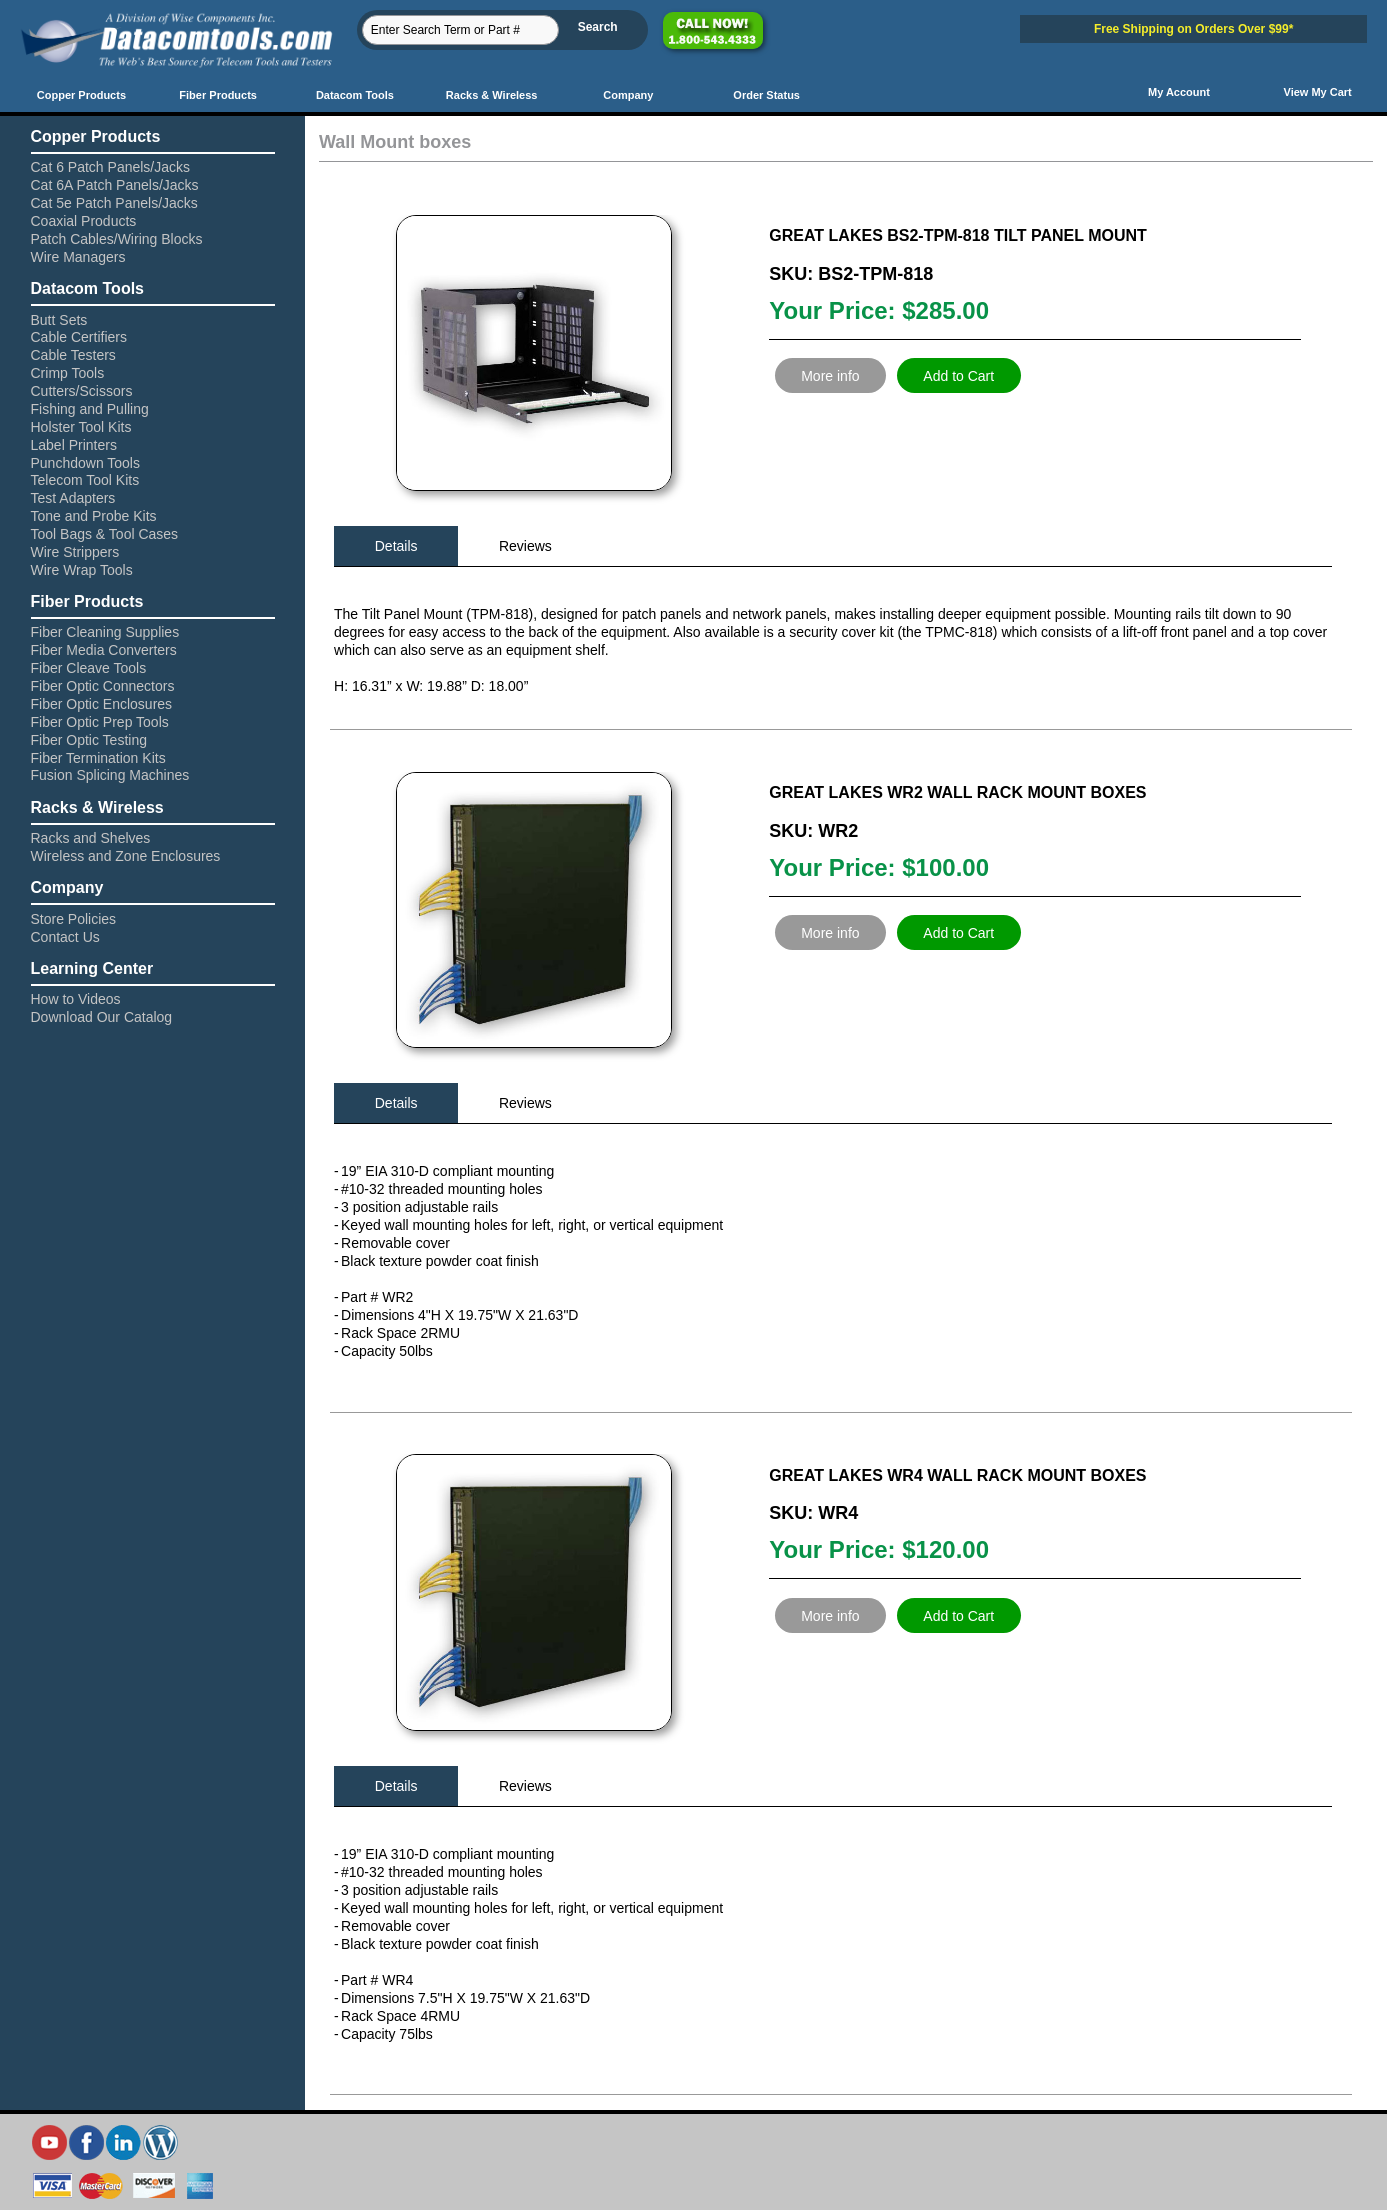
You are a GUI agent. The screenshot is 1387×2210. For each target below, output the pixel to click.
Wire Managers (78, 257)
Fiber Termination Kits (98, 758)
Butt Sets (59, 320)
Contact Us (65, 937)
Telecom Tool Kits (85, 480)
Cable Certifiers (79, 337)
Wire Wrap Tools (82, 570)
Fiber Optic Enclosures (102, 704)
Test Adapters (73, 498)
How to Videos (76, 999)
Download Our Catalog (102, 1017)
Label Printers (74, 445)
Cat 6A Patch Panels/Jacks (115, 185)
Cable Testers (73, 355)
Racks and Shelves (91, 838)
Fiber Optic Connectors (103, 686)
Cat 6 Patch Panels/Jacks (111, 167)
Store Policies (74, 919)
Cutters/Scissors (82, 391)
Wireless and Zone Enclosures (126, 856)
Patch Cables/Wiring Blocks (117, 239)
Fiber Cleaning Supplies (105, 632)
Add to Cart (958, 376)
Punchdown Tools (85, 463)
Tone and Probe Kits (94, 516)
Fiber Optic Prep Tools (100, 722)
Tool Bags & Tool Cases (105, 534)
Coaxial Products (84, 221)
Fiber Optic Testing (89, 740)
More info (830, 376)
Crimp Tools (68, 373)
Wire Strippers (75, 552)
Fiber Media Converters (104, 650)
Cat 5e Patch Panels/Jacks (114, 203)
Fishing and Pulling (90, 409)
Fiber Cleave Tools (89, 668)
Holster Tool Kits (81, 427)
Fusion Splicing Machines (110, 775)
